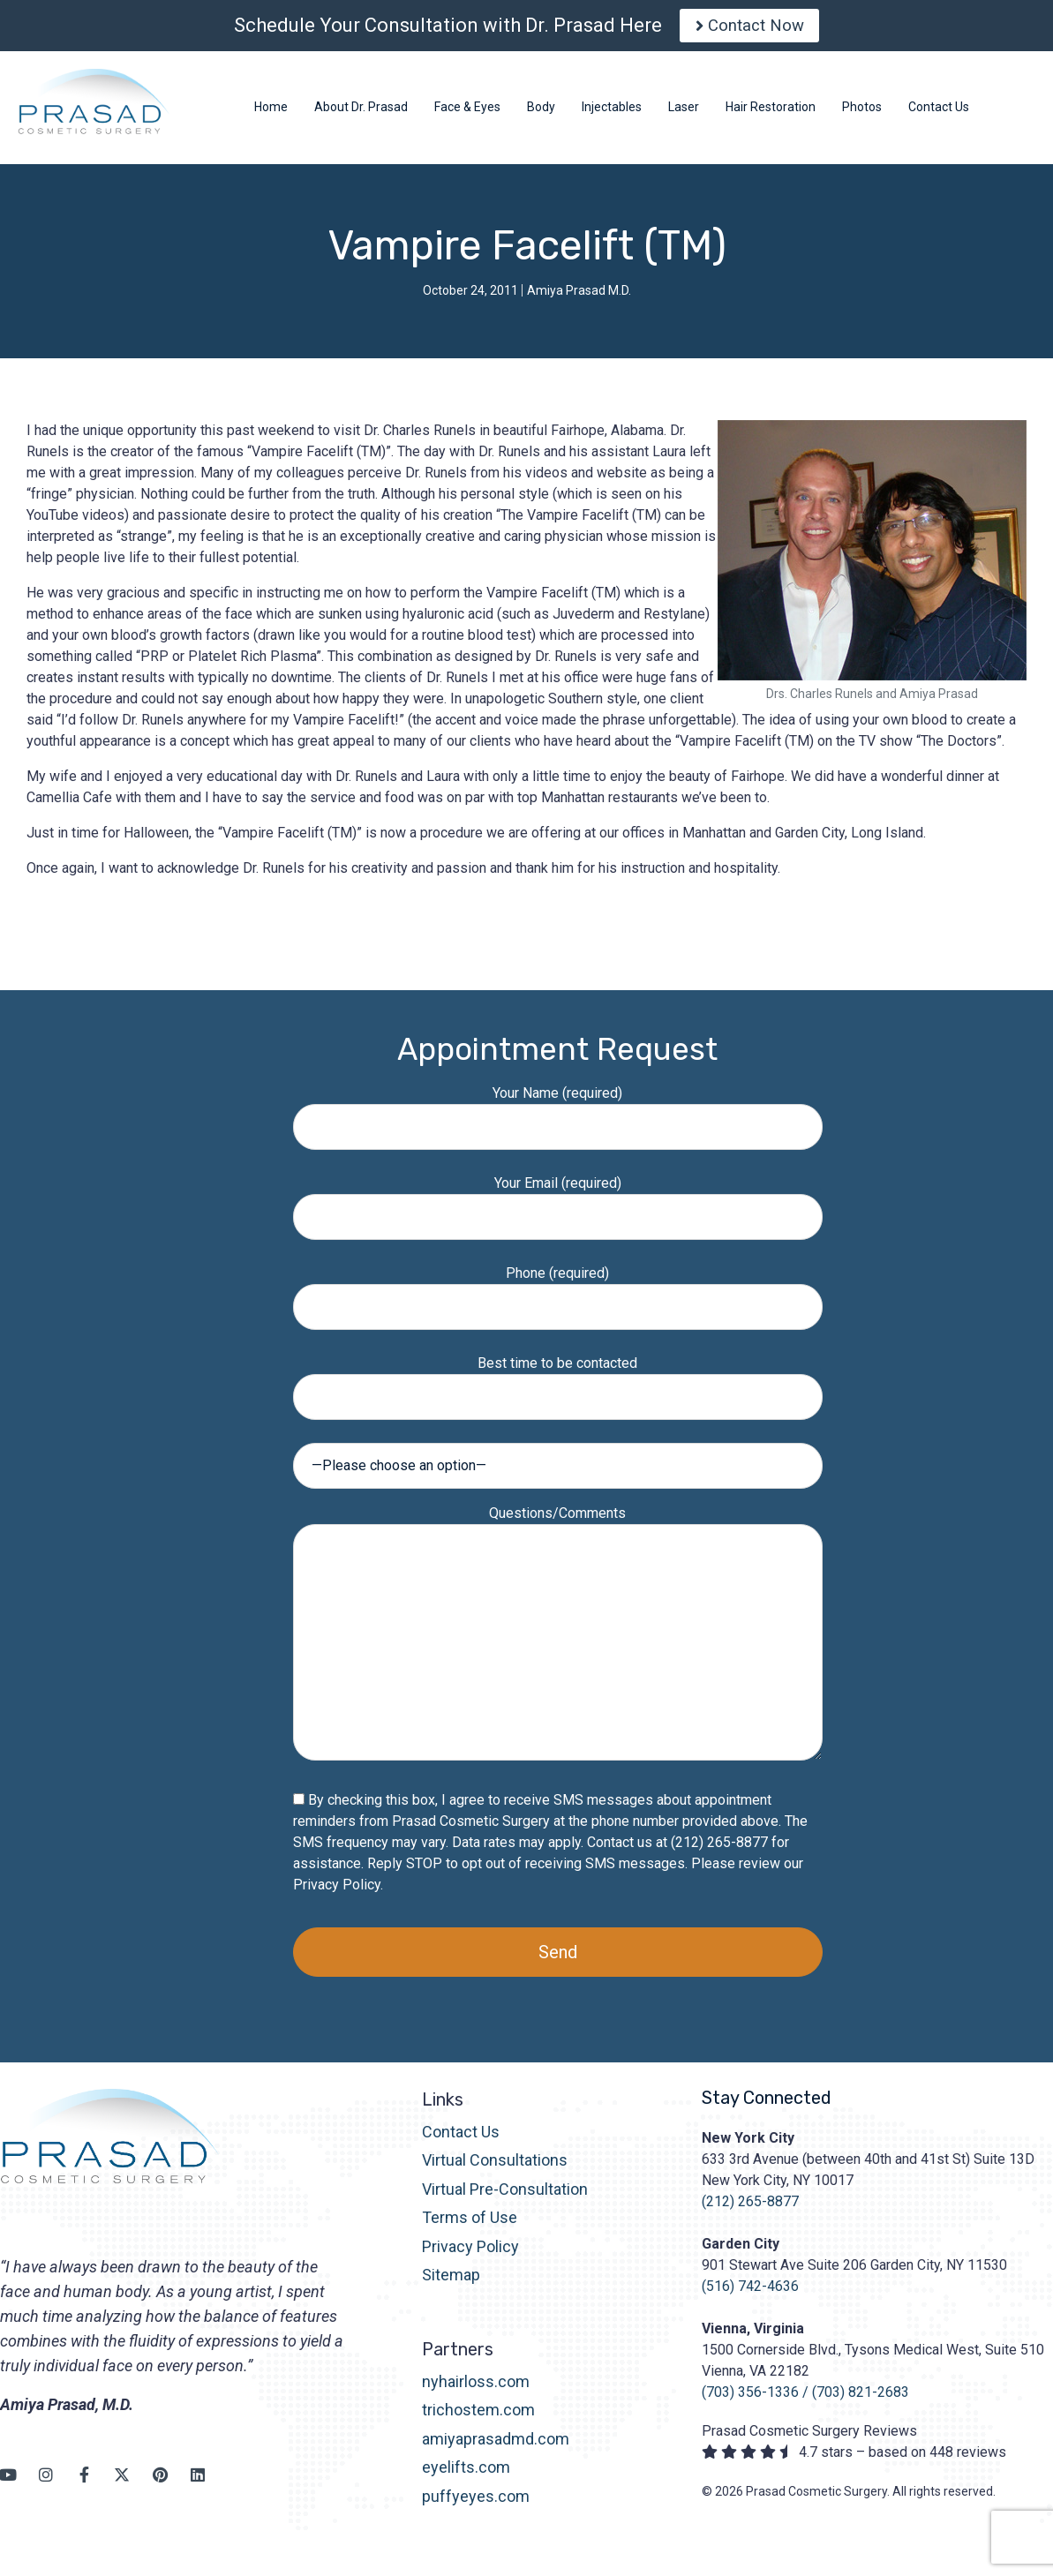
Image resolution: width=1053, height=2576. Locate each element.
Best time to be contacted (558, 1387)
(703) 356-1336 (750, 2399)
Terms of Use (469, 2225)
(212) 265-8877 (750, 2208)
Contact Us (461, 2138)
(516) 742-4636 (750, 2293)
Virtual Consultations (495, 2168)
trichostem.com (478, 2417)
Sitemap (451, 2281)
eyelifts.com (466, 2474)
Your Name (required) (558, 1117)
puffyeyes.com (476, 2503)
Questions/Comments (558, 1641)
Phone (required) (558, 1297)
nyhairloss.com (476, 2388)
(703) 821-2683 (860, 2399)
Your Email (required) (558, 1207)
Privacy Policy (336, 1891)
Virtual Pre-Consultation (505, 2196)
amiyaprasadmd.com (495, 2446)
